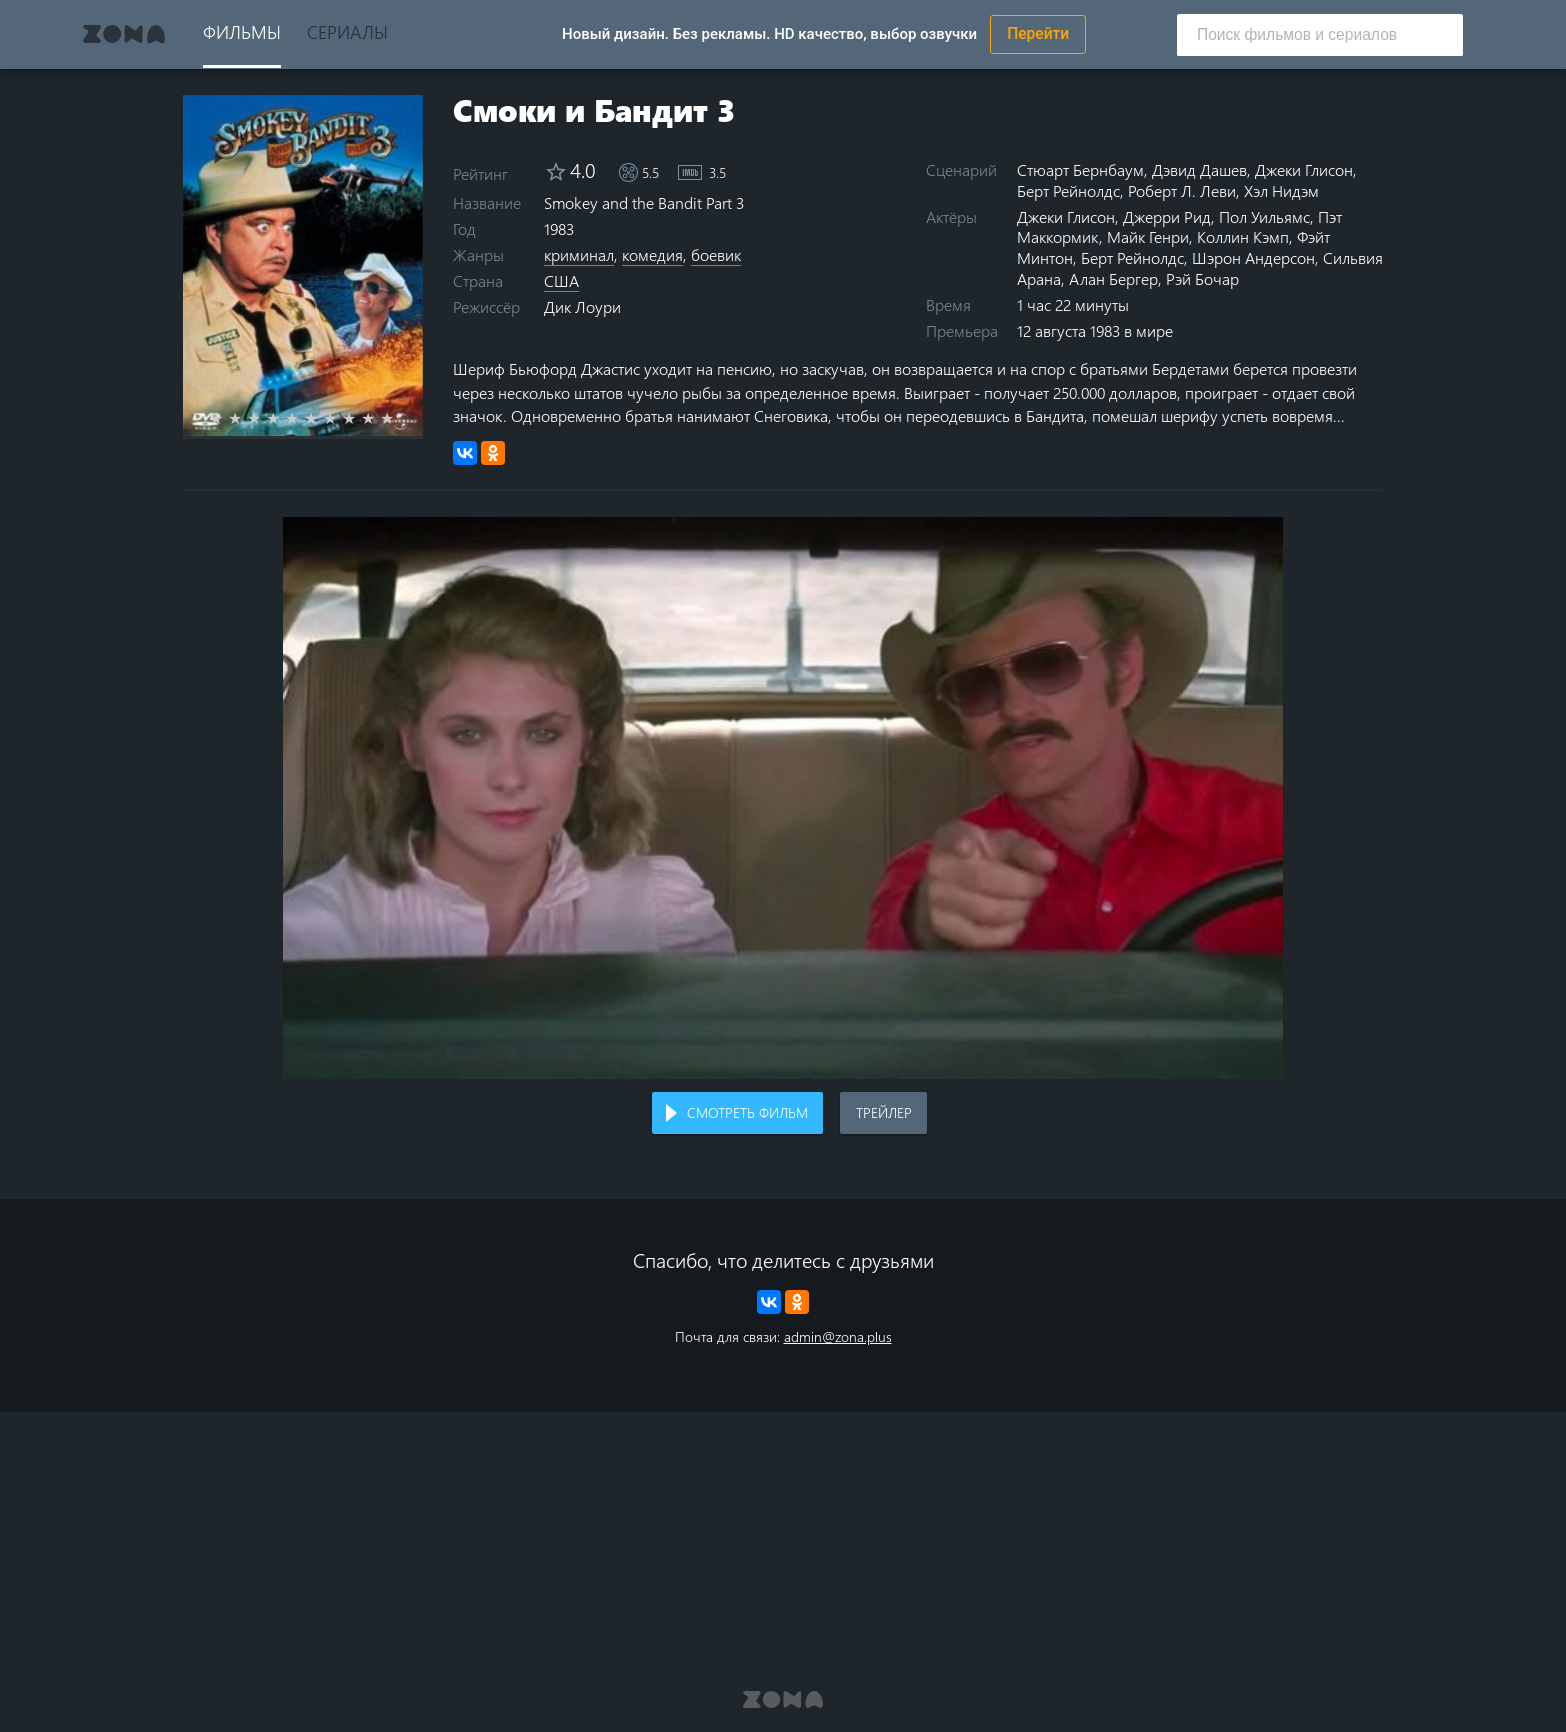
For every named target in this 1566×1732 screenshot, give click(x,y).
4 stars (284, 418)
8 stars (360, 418)
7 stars (341, 418)
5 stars (303, 418)
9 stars (379, 418)
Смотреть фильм (747, 1112)
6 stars (322, 418)
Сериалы (347, 31)
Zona (124, 34)
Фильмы (242, 31)
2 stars (246, 418)
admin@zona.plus (838, 1336)
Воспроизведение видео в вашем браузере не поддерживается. (783, 798)
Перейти (1038, 34)
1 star (227, 418)
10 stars (398, 418)
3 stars (265, 418)
